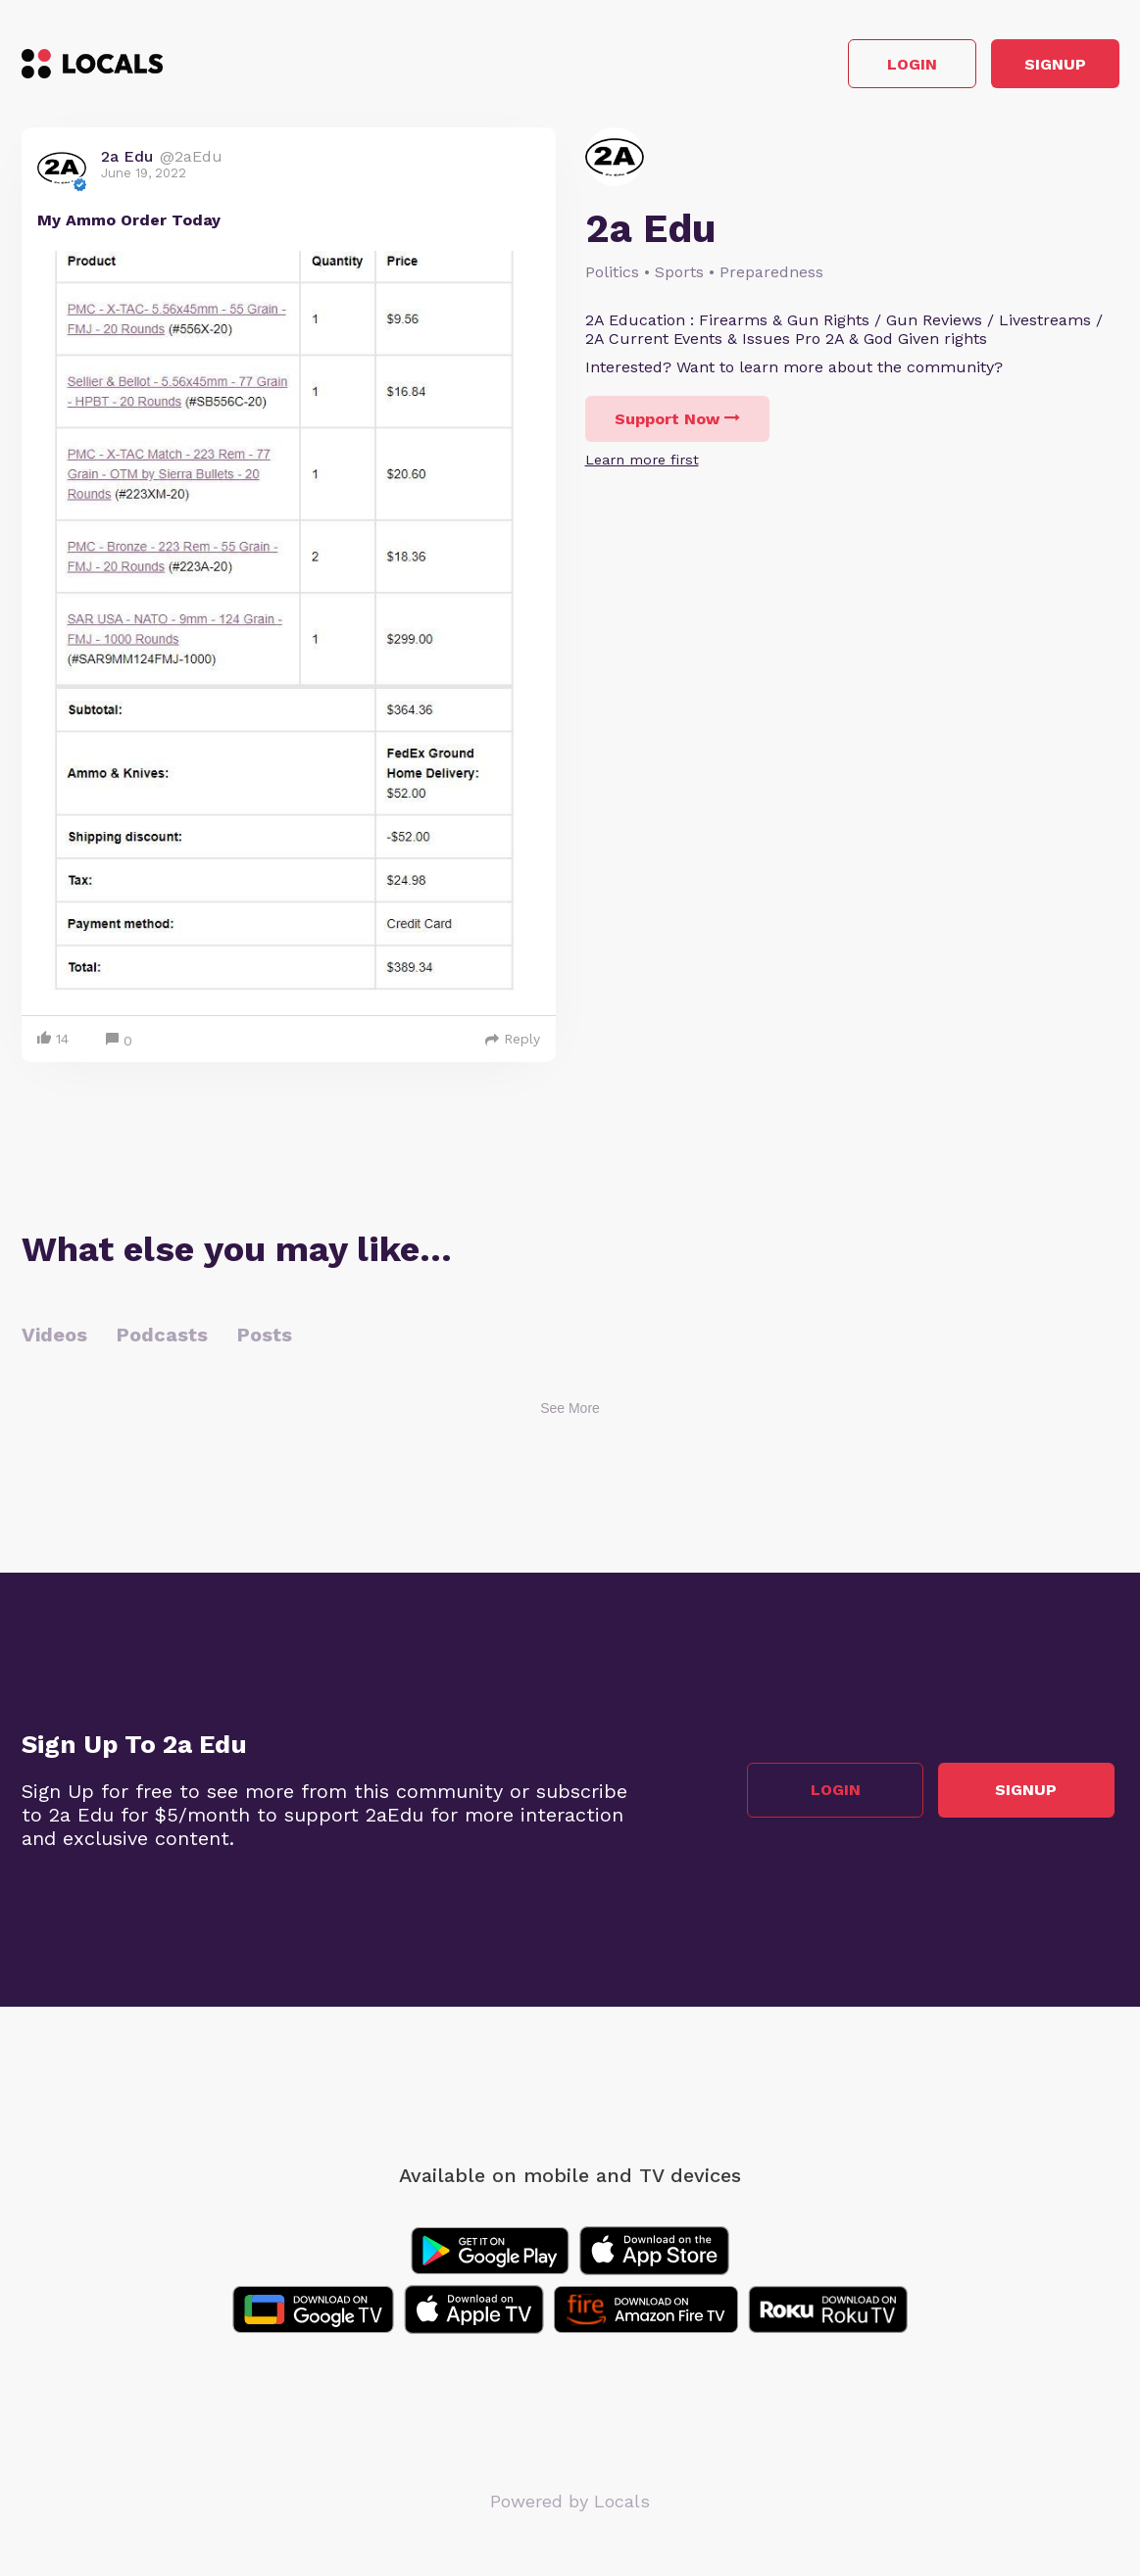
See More (570, 1414)
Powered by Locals (570, 2507)
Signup (1031, 67)
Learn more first (642, 465)
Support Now (677, 424)
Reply (512, 1044)
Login (840, 67)
